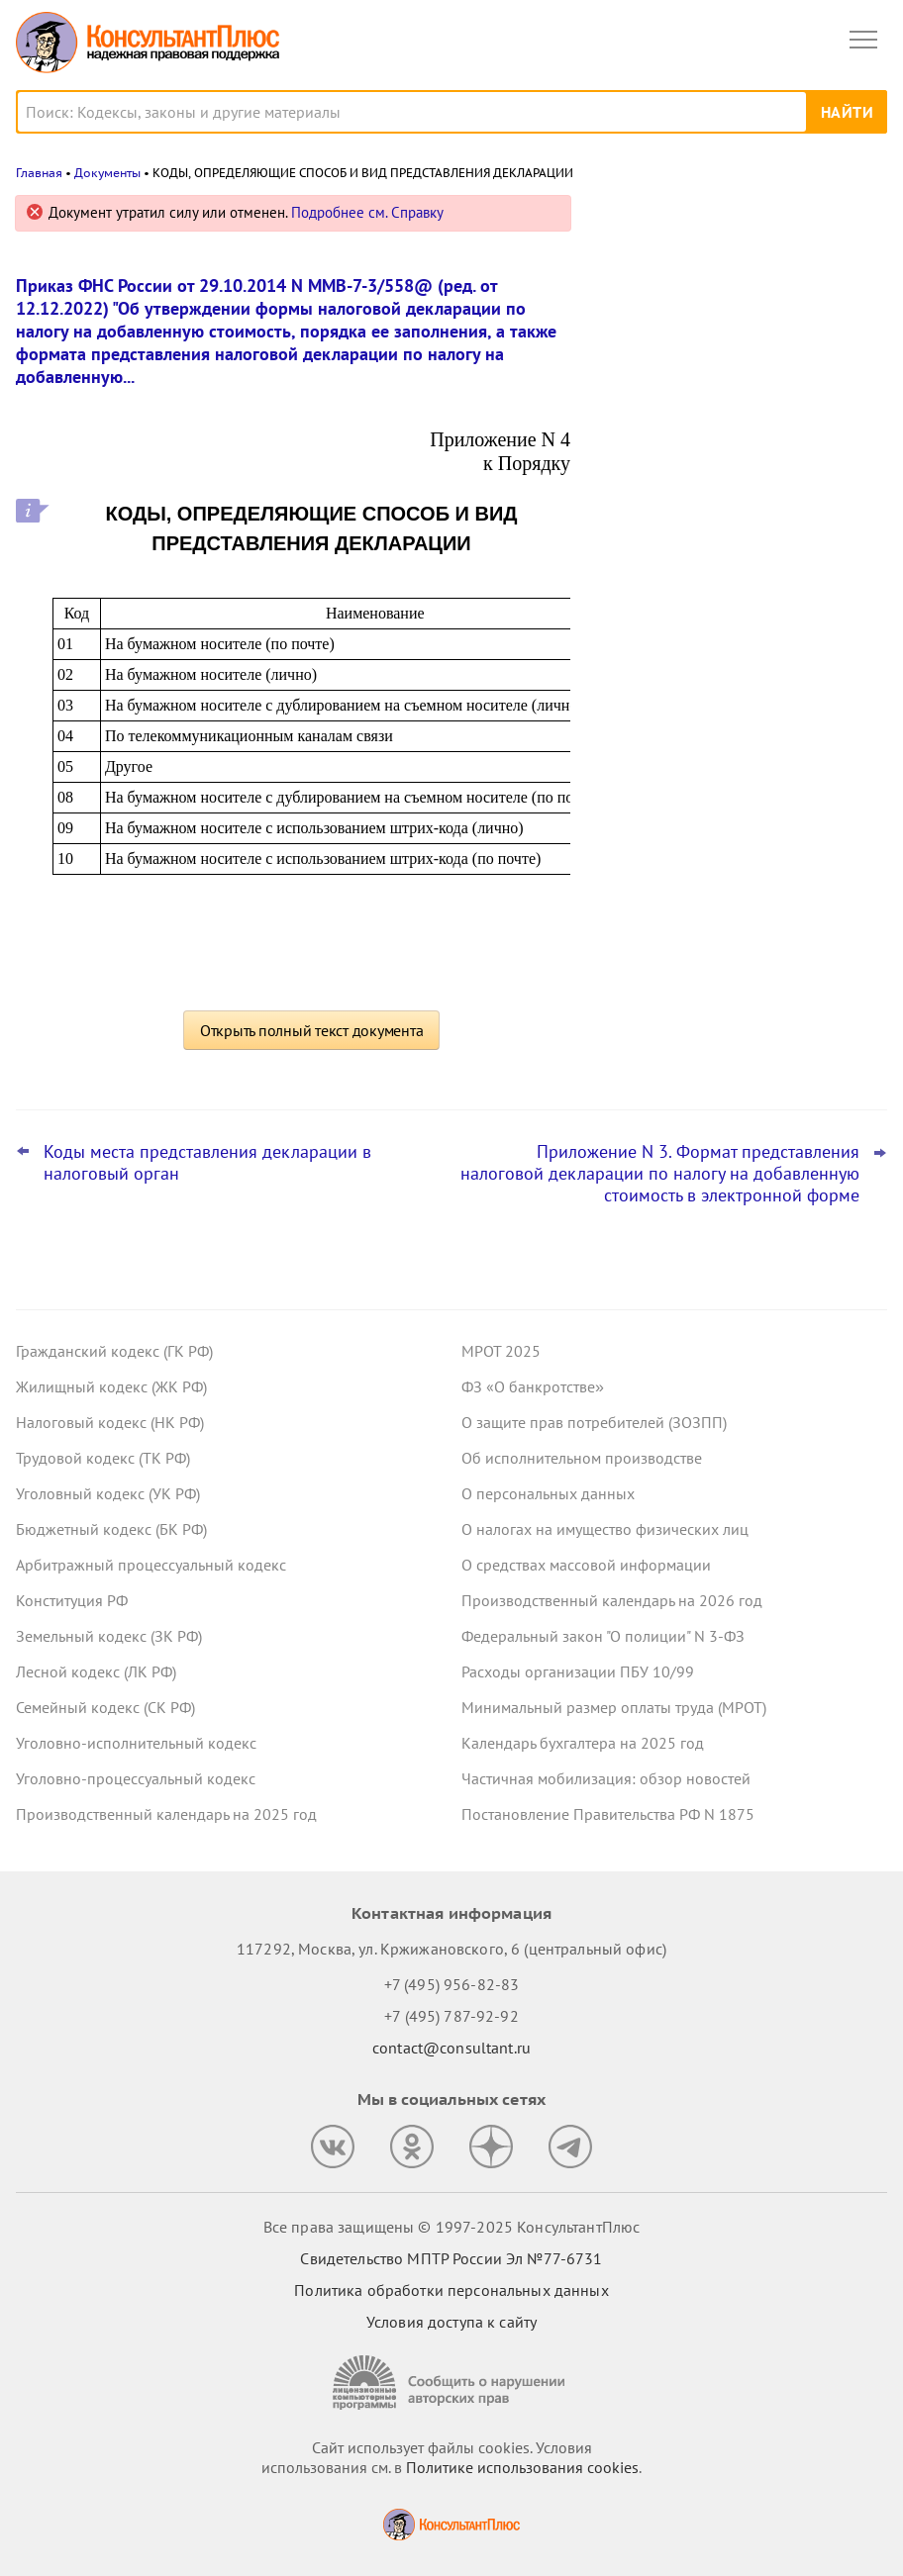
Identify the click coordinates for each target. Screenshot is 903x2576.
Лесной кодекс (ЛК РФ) (96, 1671)
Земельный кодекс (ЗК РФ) (109, 1636)
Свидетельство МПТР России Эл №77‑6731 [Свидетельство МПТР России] (451, 2258)
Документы (107, 172)
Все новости (651, 697)
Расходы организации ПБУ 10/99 (577, 1671)
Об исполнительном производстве (581, 1458)
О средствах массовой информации (586, 1564)
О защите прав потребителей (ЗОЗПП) (594, 1422)
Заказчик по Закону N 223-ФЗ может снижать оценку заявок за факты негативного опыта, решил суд (732, 633)
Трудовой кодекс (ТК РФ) (103, 1458)
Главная (39, 172)
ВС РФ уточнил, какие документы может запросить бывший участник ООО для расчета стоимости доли (727, 310)
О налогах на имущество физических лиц (605, 1529)
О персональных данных (548, 1493)
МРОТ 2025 (501, 1351)
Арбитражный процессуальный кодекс (151, 1564)
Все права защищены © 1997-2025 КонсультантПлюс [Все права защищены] (451, 2227)
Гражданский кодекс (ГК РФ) (114, 1351)
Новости (680, 220)
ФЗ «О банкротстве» (532, 1386)
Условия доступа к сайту (451, 2322)
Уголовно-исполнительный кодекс (136, 1743)
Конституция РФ (72, 1600)
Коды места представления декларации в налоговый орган (207, 1163)
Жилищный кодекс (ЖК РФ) (111, 1386)
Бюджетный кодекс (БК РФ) (111, 1529)
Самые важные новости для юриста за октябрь (737, 536)
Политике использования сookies (522, 2467)
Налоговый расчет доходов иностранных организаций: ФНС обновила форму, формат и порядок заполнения (729, 427)
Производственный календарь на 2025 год (166, 1814)
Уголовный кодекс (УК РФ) (108, 1493)
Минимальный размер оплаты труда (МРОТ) (613, 1707)
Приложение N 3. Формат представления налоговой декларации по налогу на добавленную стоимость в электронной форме (659, 1173)
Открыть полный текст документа (312, 1030)
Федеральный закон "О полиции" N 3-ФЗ (603, 1636)
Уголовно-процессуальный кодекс (135, 1778)
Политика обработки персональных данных (451, 2290)
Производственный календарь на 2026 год (611, 1600)
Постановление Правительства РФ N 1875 (607, 1814)
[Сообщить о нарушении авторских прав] (451, 2382)
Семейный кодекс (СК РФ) (105, 1707)
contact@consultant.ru (451, 2047)
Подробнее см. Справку (367, 212)
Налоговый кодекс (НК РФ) (110, 1422)
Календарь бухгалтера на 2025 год (582, 1743)
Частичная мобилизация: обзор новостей (606, 1778)
